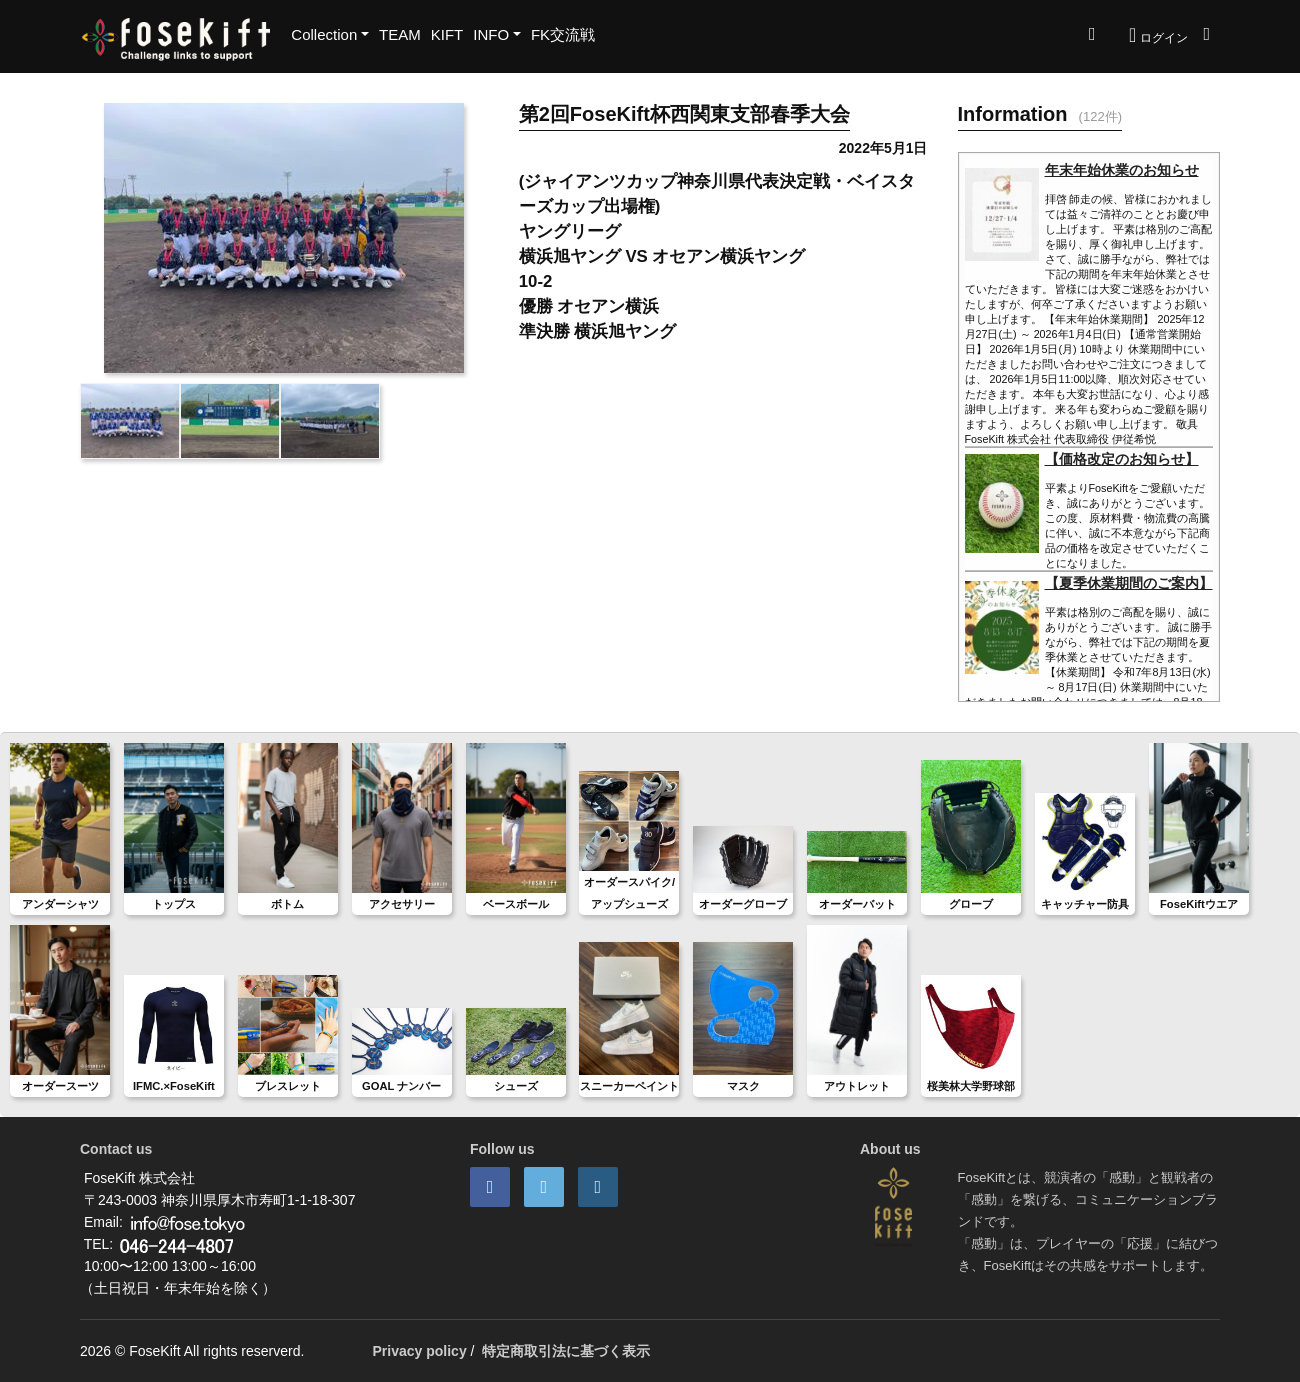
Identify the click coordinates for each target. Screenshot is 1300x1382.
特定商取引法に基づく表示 (566, 1351)
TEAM (400, 34)
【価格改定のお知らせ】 (1122, 459)
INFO (491, 34)
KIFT (447, 34)
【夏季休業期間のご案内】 (1129, 583)
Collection (324, 34)
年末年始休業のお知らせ (1122, 170)
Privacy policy (420, 1351)
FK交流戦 (563, 34)
